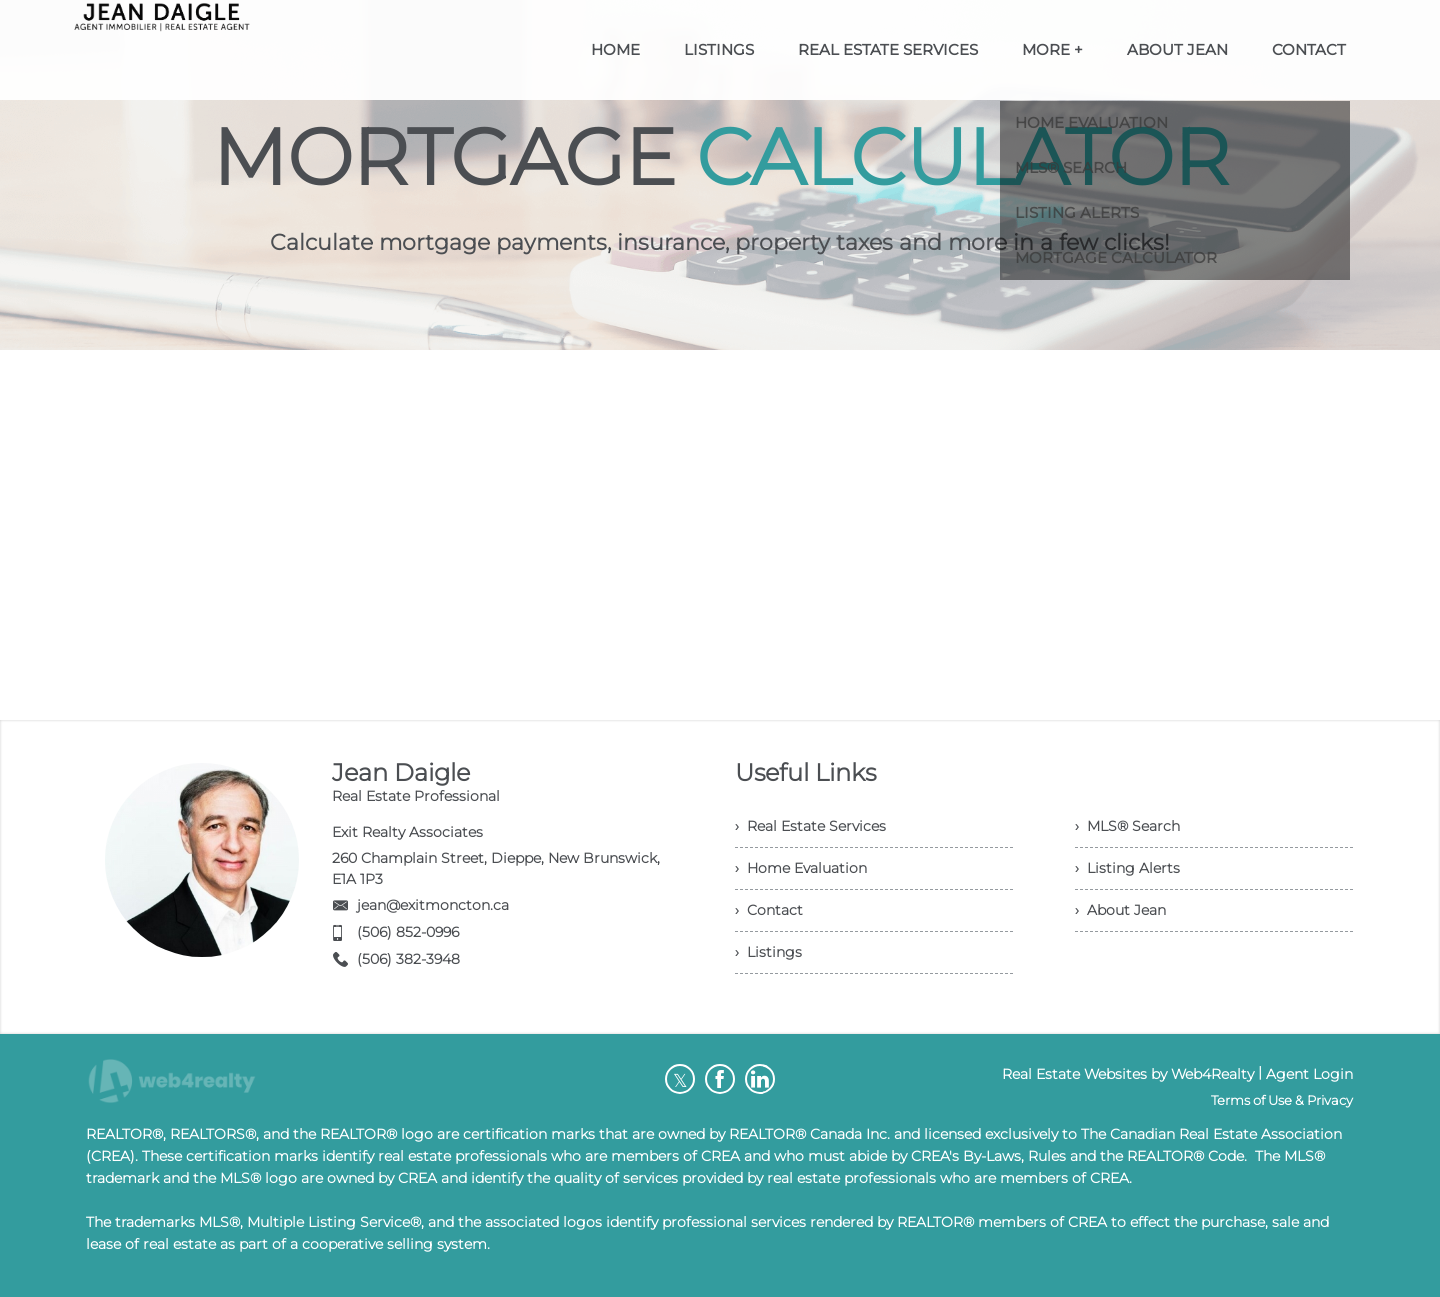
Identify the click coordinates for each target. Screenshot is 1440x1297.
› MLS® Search (1127, 826)
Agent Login (1309, 1074)
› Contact (769, 910)
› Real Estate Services (810, 826)
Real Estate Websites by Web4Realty (1128, 1074)
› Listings (768, 952)
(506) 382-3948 (408, 959)
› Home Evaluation (801, 868)
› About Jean (1120, 910)
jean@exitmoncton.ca (433, 905)
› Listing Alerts (1127, 868)
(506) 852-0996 (408, 932)
